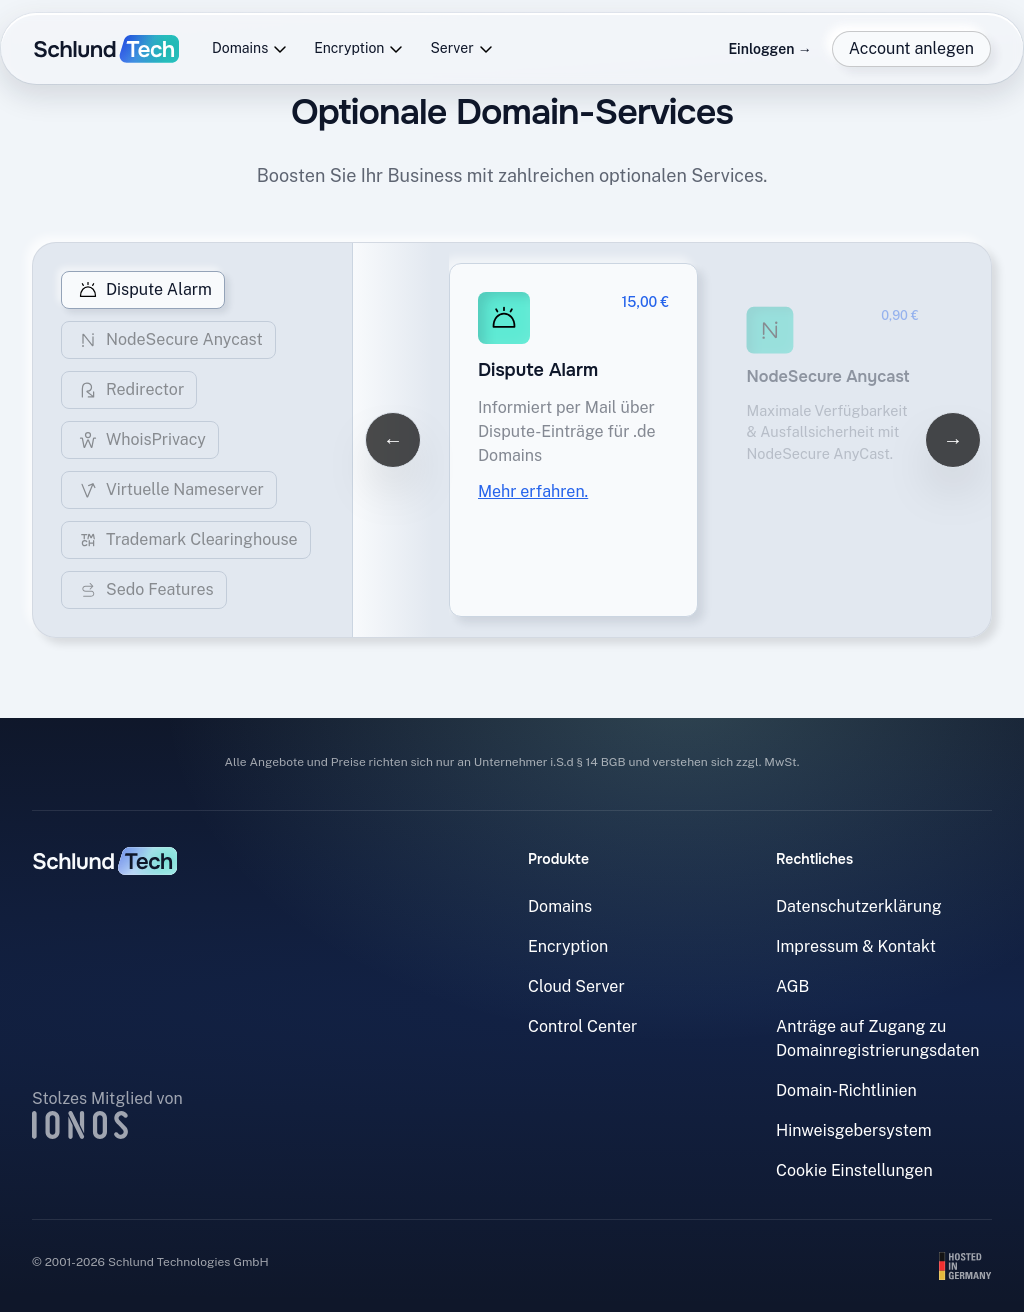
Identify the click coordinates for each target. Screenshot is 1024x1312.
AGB (792, 986)
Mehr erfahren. (533, 491)
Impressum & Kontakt (856, 946)
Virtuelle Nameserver (169, 490)
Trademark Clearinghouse (186, 540)
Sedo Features (144, 590)
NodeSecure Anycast (168, 340)
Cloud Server (576, 986)
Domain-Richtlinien (846, 1090)
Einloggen (769, 49)
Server (461, 48)
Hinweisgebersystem (854, 1130)
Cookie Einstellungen (854, 1170)
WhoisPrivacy (140, 440)
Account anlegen (911, 48)
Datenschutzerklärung (859, 906)
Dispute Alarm (143, 290)
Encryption (359, 48)
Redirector (129, 390)
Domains (250, 48)
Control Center (582, 1026)
